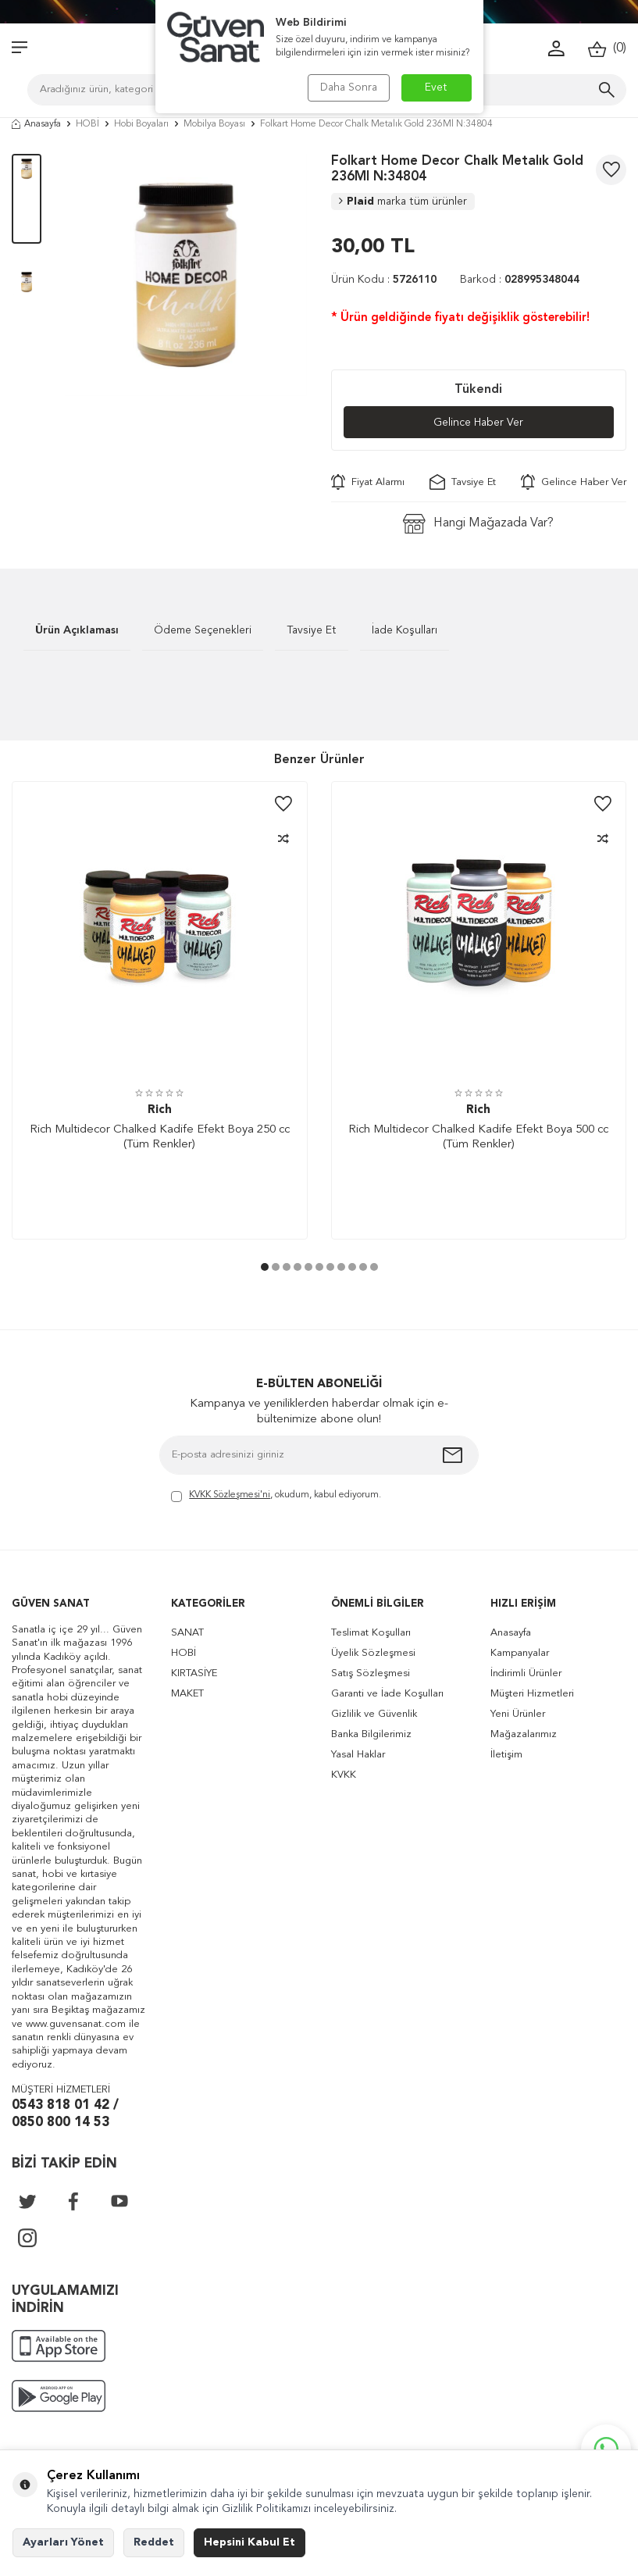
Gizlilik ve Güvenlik (374, 1714)
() (607, 49)
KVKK (343, 1775)
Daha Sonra (348, 87)
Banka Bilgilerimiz (371, 1734)
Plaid (403, 201)
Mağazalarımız (523, 1734)
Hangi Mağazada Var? (478, 523)
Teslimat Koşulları (371, 1633)
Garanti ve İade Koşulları (387, 1694)
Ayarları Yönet (63, 2542)
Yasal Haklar (358, 1755)
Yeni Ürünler (517, 1714)
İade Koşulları (404, 630)
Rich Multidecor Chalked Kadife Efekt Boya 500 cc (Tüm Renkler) (478, 1137)
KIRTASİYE (194, 1673)
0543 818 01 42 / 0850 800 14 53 (65, 2114)
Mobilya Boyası (214, 124)
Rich (160, 1110)
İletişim (506, 1755)
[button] (265, 1267)
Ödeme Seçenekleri (202, 630)
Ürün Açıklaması (77, 630)
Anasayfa (36, 124)
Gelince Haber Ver (478, 422)
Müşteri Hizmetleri (532, 1694)
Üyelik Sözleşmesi (373, 1653)
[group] (186, 275)
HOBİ (87, 124)
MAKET (187, 1694)
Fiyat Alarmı (368, 482)
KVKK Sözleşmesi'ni (229, 1495)
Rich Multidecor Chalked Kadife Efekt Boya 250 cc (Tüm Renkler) (160, 1137)
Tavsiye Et (462, 482)
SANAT (187, 1633)
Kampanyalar (519, 1653)
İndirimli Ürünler (525, 1673)
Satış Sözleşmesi (370, 1673)
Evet (436, 87)
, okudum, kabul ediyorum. (276, 1496)
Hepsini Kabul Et (249, 2542)
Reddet (154, 2542)
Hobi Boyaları (141, 124)
